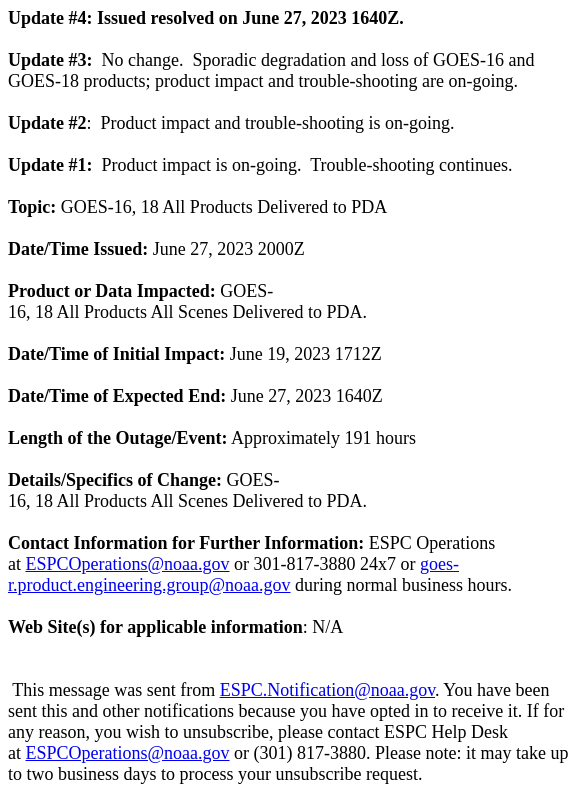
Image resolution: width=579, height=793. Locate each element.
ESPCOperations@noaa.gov (128, 564)
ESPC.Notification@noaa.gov (327, 690)
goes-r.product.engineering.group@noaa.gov (233, 574)
